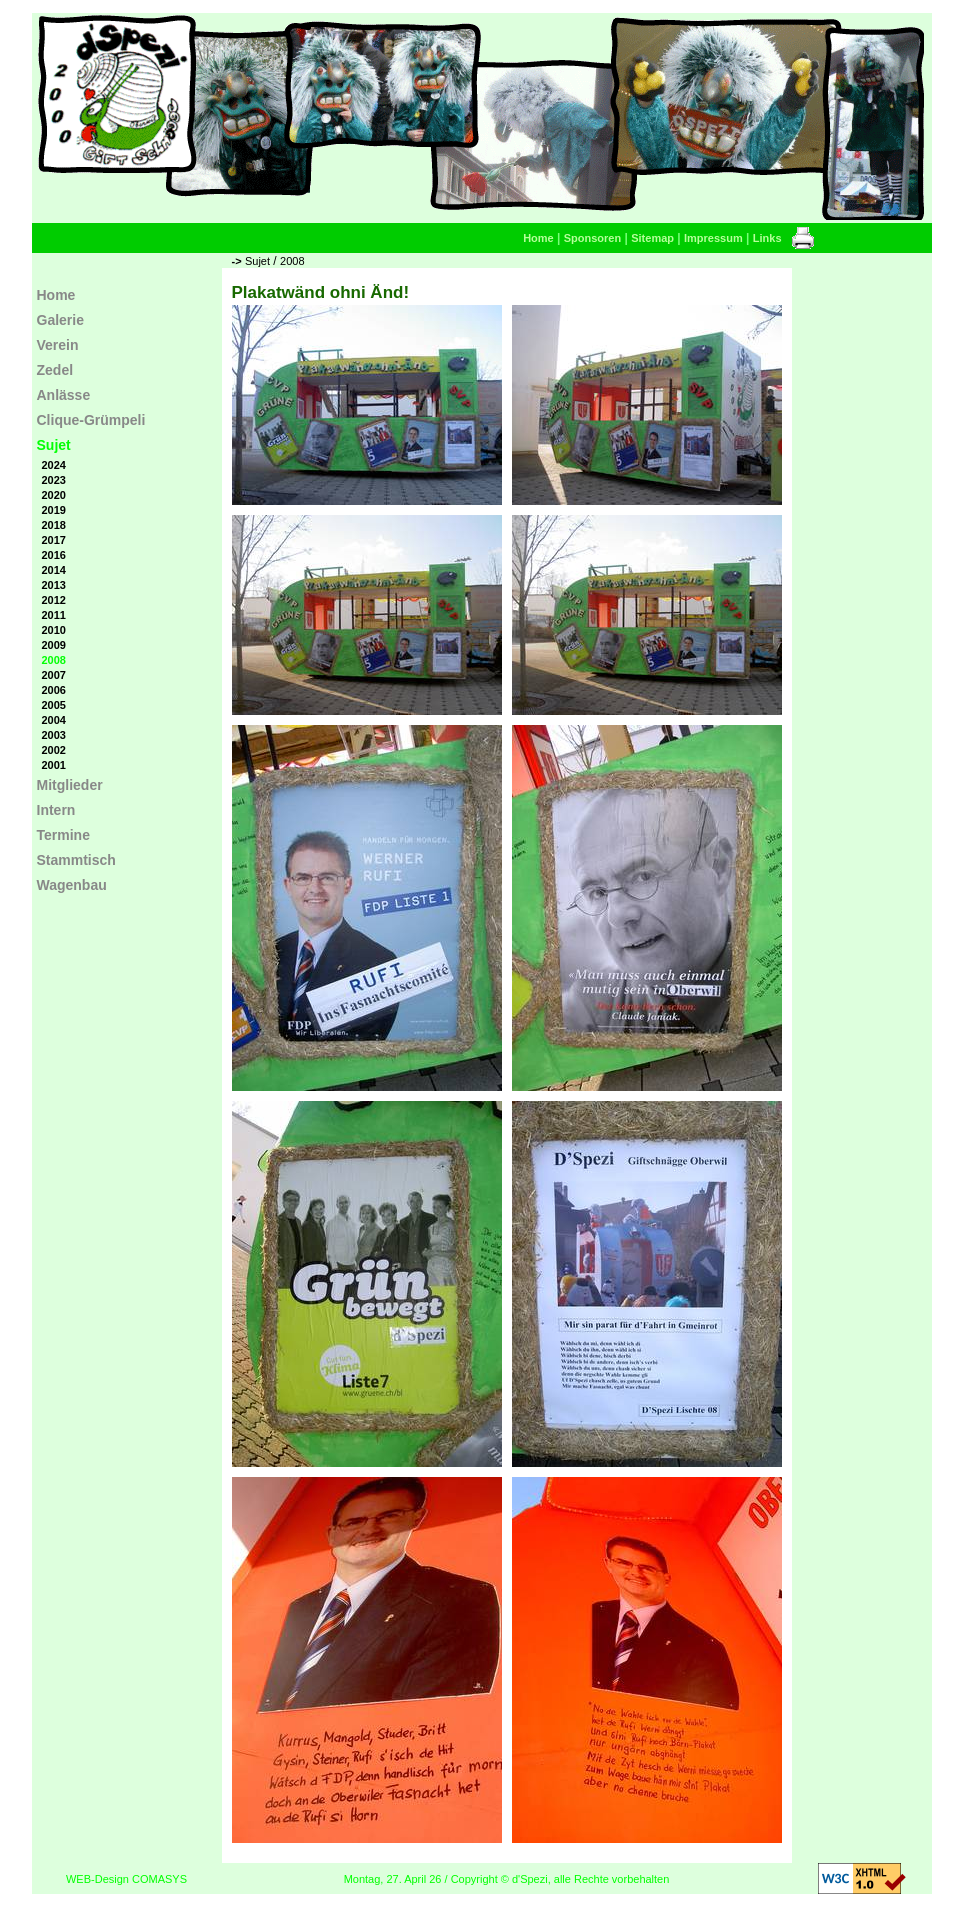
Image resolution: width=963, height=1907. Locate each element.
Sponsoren (592, 238)
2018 (54, 525)
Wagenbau (72, 885)
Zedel (55, 370)
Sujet (257, 261)
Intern (56, 810)
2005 (54, 705)
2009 (54, 645)
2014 (54, 570)
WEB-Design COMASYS (126, 1879)
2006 (54, 690)
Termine (63, 835)
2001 (54, 765)
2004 (54, 720)
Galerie (60, 320)
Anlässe (64, 395)
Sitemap (652, 238)
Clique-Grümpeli (91, 420)
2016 (54, 555)
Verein (58, 345)
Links (767, 238)
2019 (54, 510)
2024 (54, 465)
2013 (54, 585)
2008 (292, 261)
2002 (54, 750)
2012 (54, 600)
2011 (54, 615)
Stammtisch (76, 860)
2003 (54, 735)
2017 (54, 540)
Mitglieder (70, 785)
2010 (54, 630)
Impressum (713, 238)
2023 (54, 480)
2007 (54, 675)
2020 (54, 495)
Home (538, 238)
